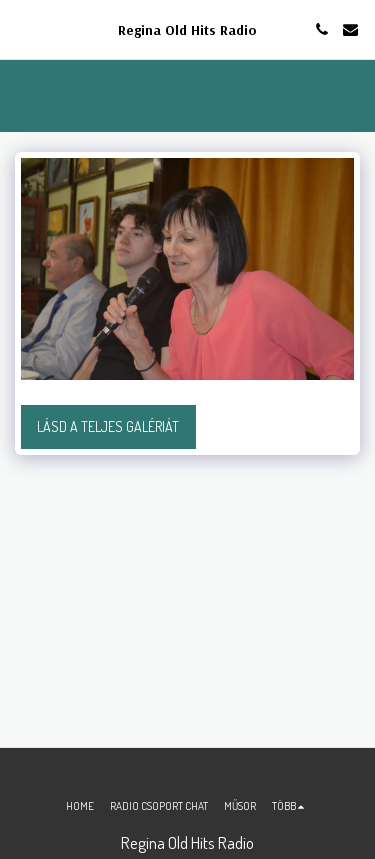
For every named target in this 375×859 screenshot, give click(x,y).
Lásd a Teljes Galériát (108, 426)
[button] (22, 29)
